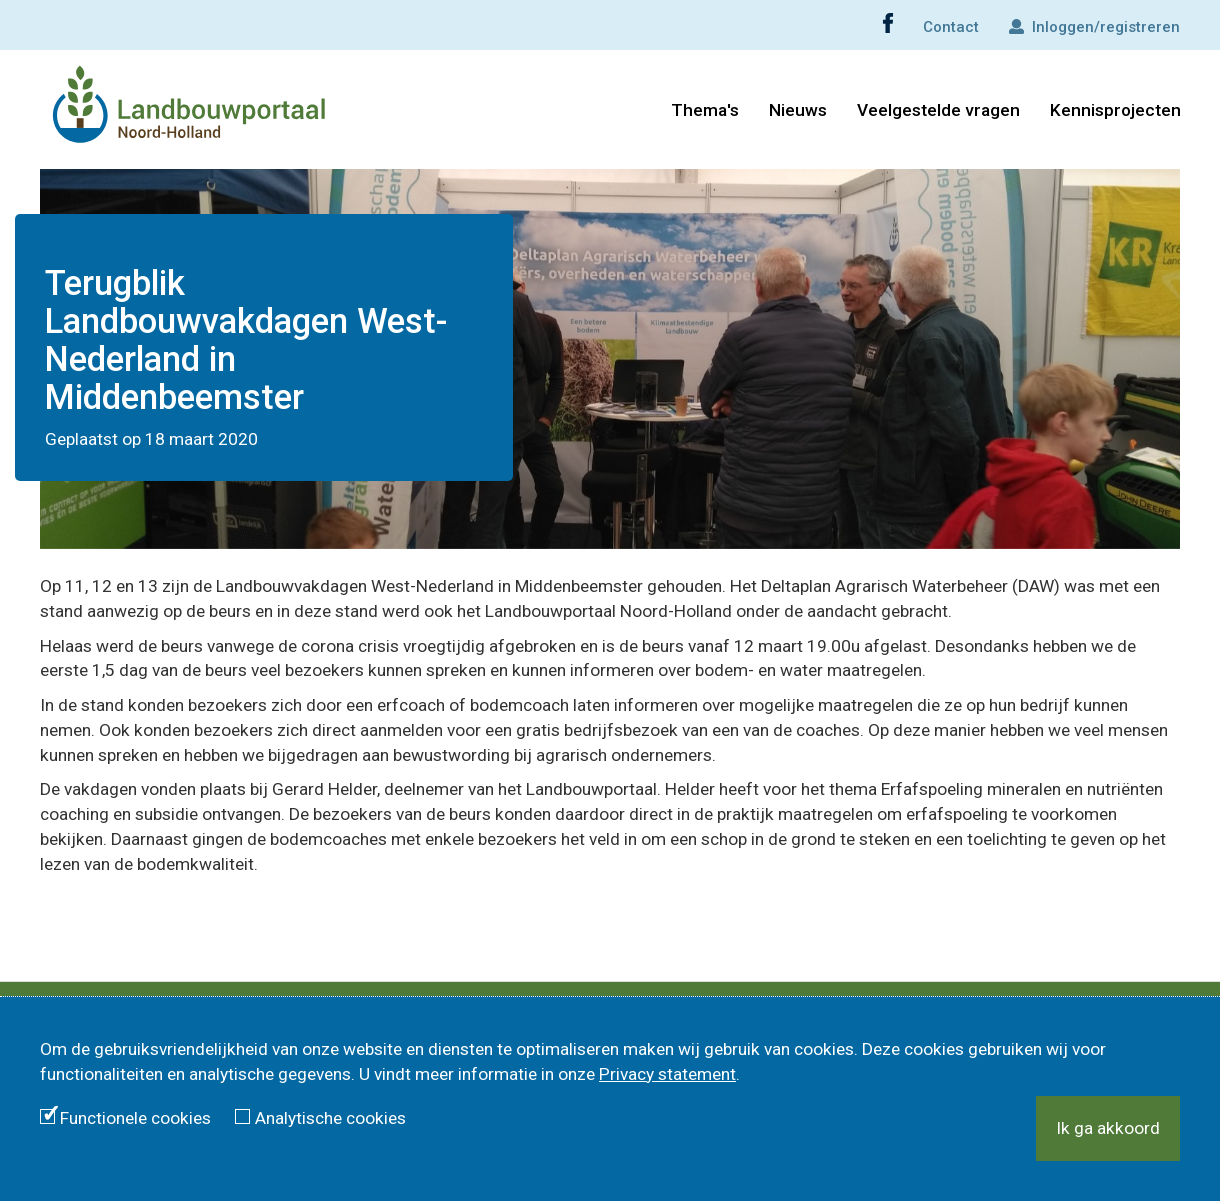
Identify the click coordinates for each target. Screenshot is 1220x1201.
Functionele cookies (135, 1118)
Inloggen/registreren (1094, 27)
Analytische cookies (330, 1118)
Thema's (705, 110)
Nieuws (798, 110)
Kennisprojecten (1115, 110)
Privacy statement (667, 1074)
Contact (951, 27)
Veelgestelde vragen (938, 110)
